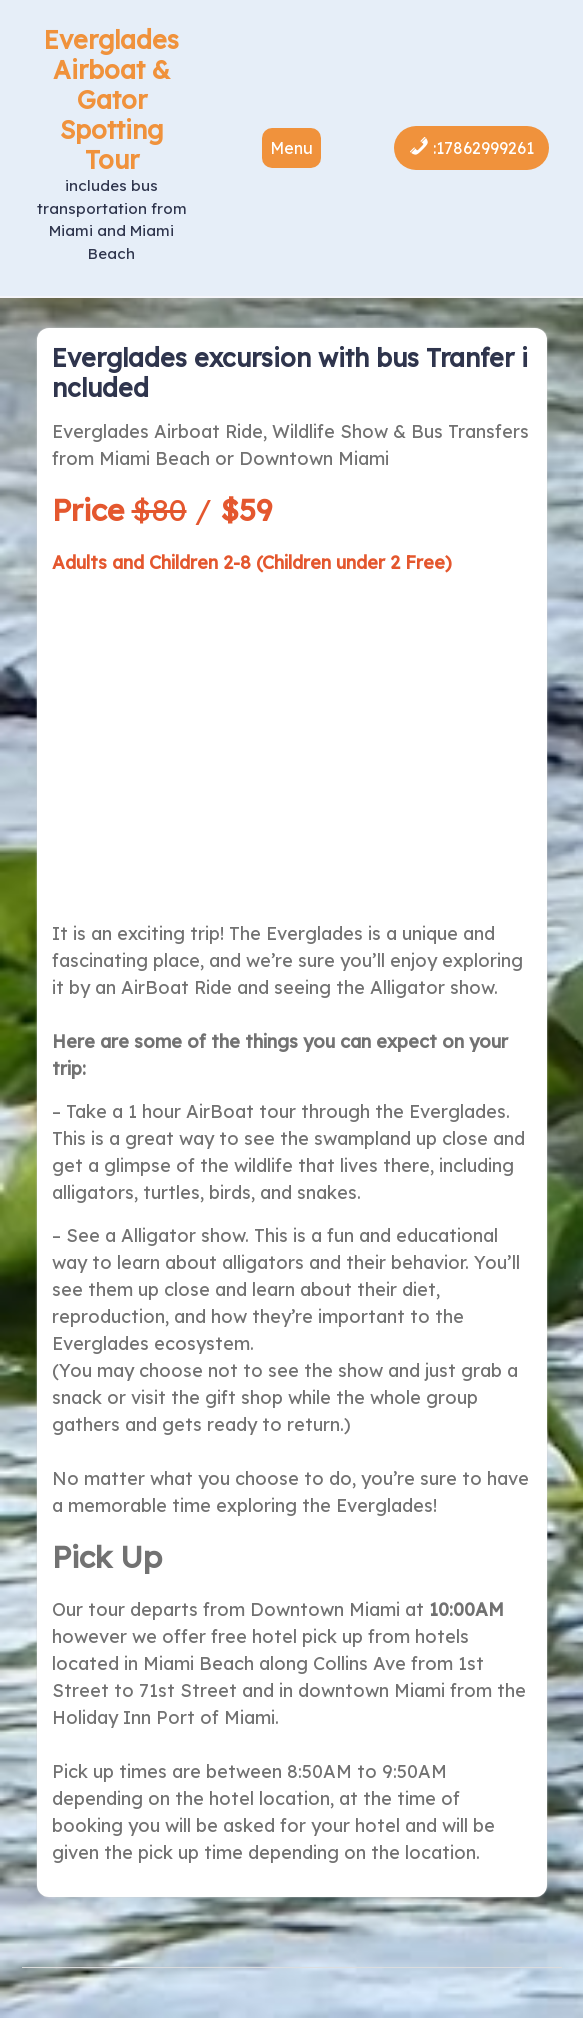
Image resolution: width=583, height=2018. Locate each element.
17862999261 (485, 148)
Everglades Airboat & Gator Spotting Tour (111, 99)
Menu (291, 148)
